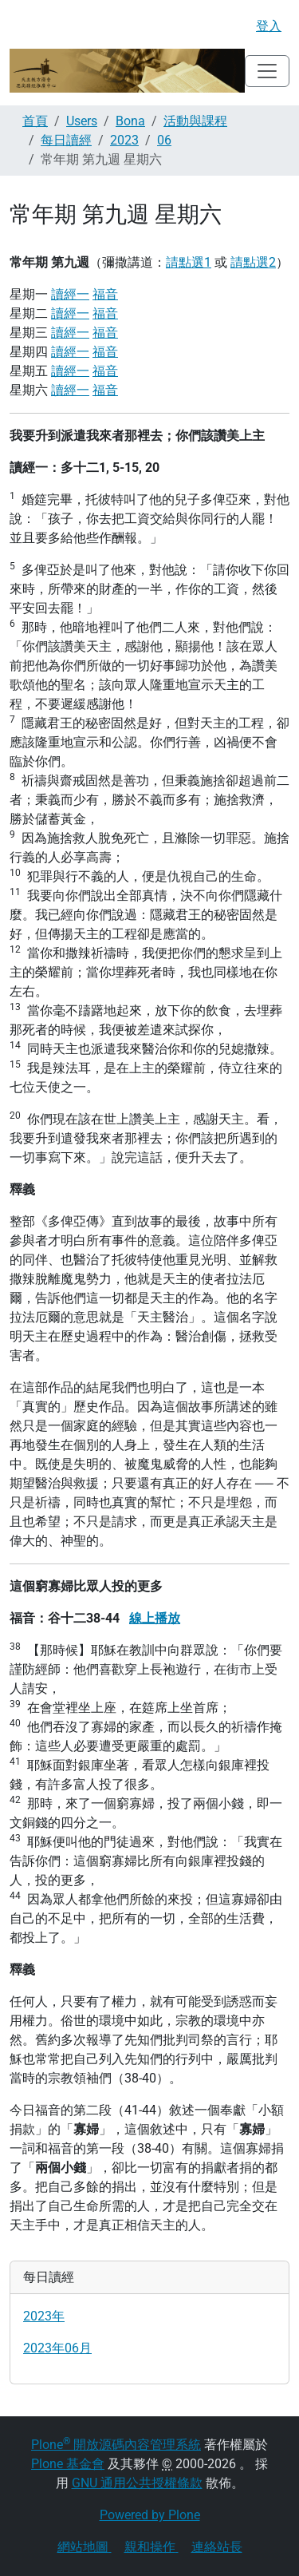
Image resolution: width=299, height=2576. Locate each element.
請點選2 (253, 262)
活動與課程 (195, 121)
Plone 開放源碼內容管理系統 (116, 2444)
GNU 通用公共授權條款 (137, 2483)
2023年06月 (57, 2348)
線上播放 (154, 1618)
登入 (268, 26)
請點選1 (188, 262)
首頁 (35, 121)
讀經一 (70, 294)
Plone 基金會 (67, 2463)
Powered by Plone (150, 2514)
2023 (124, 140)
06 (164, 140)
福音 (105, 294)
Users (81, 121)
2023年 (44, 2316)
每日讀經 (66, 140)
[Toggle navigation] (267, 71)
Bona (130, 121)
